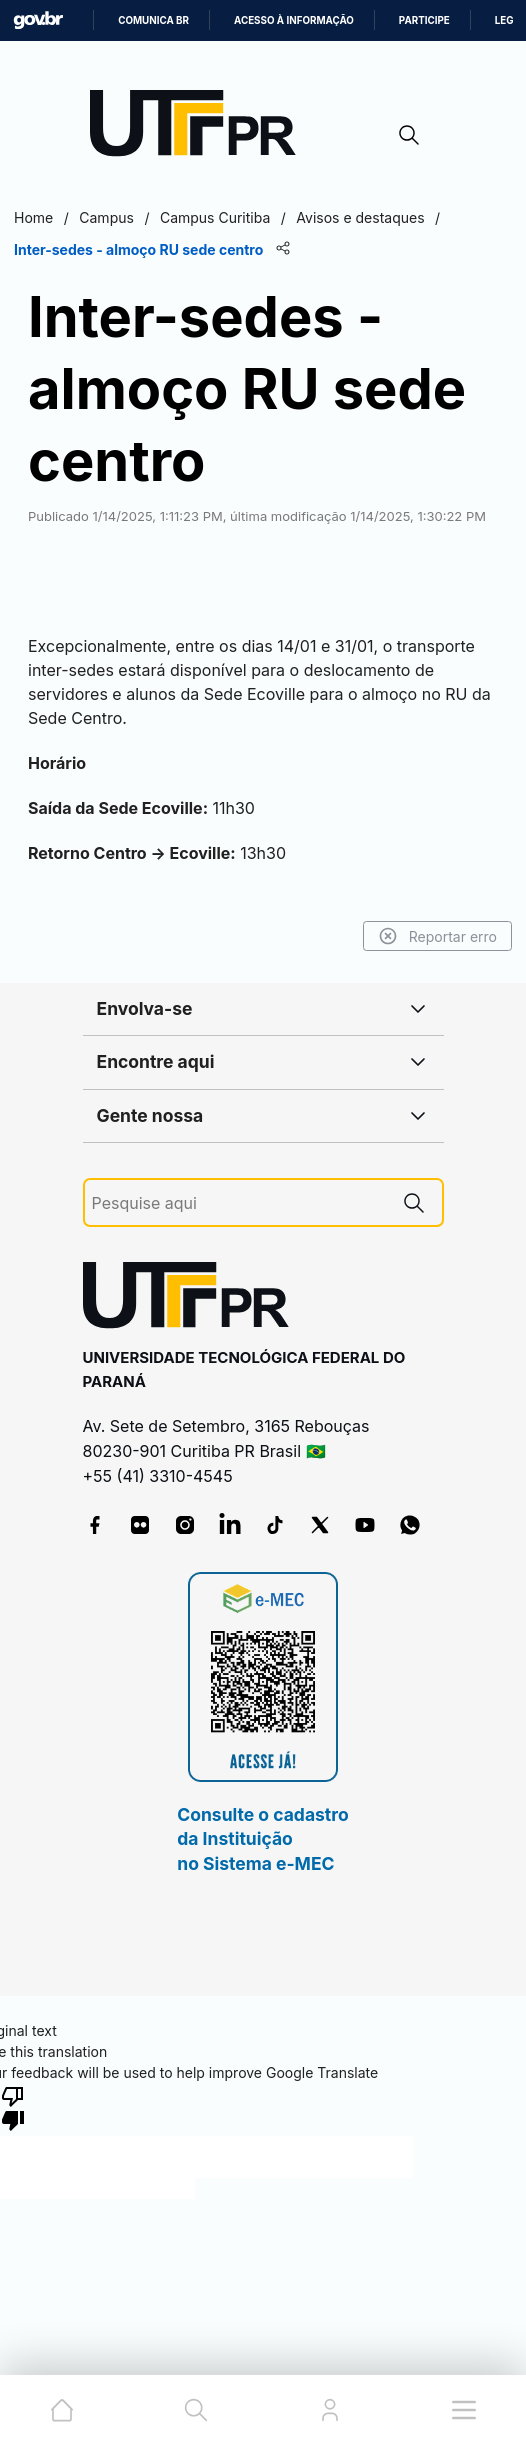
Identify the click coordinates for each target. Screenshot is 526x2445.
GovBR (38, 20)
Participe (424, 20)
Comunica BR (153, 20)
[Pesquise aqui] (239, 1203)
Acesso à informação (294, 20)
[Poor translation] (13, 2107)
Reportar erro (437, 936)
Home (33, 217)
